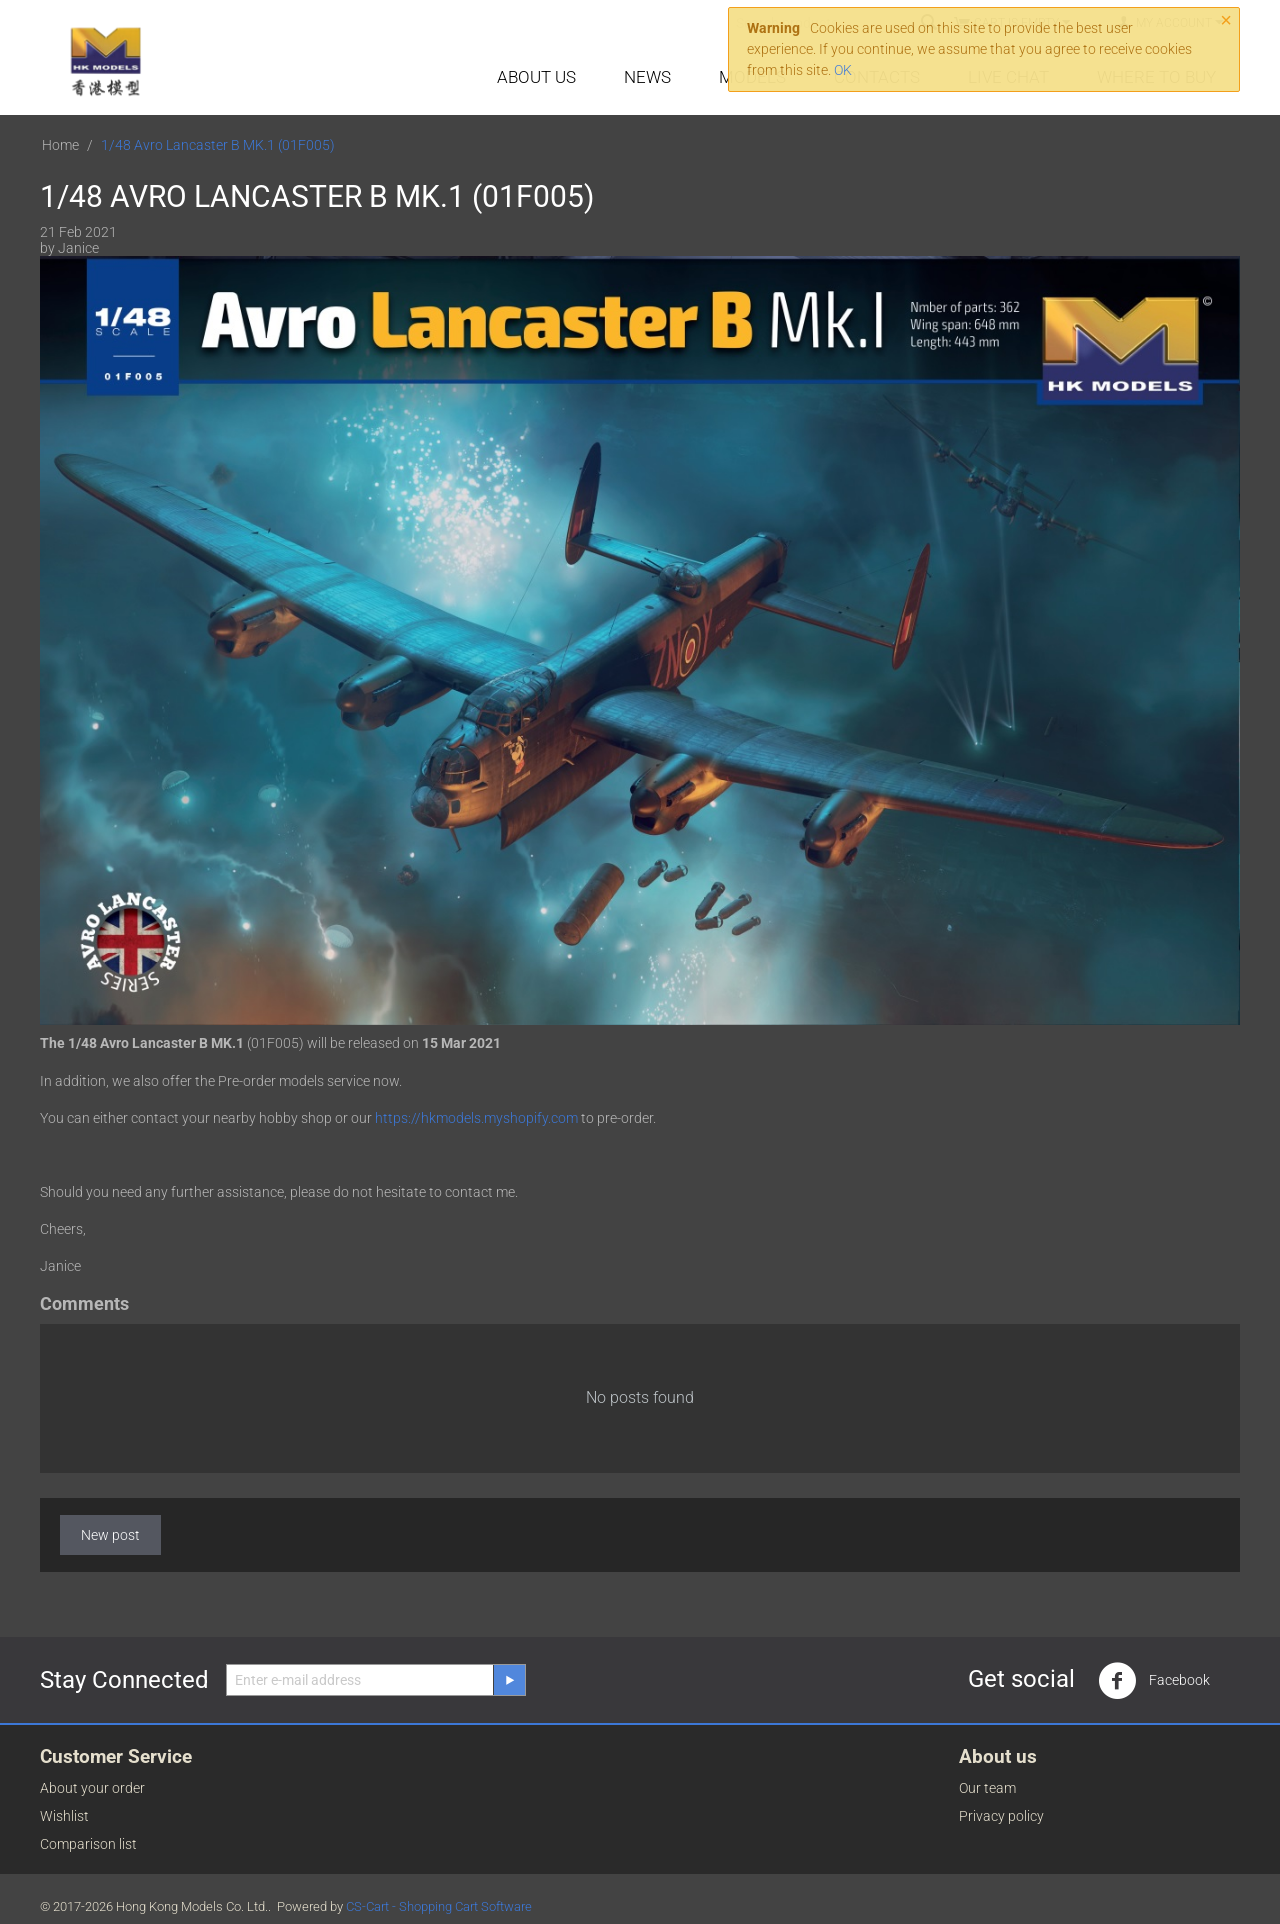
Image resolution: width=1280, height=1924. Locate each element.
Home (60, 145)
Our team (987, 1788)
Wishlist (64, 1816)
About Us (536, 77)
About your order (92, 1788)
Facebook (1154, 1681)
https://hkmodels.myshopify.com (476, 1118)
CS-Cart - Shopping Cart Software (439, 1906)
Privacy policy (1001, 1816)
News (647, 77)
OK (843, 70)
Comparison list (88, 1844)
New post (110, 1535)
